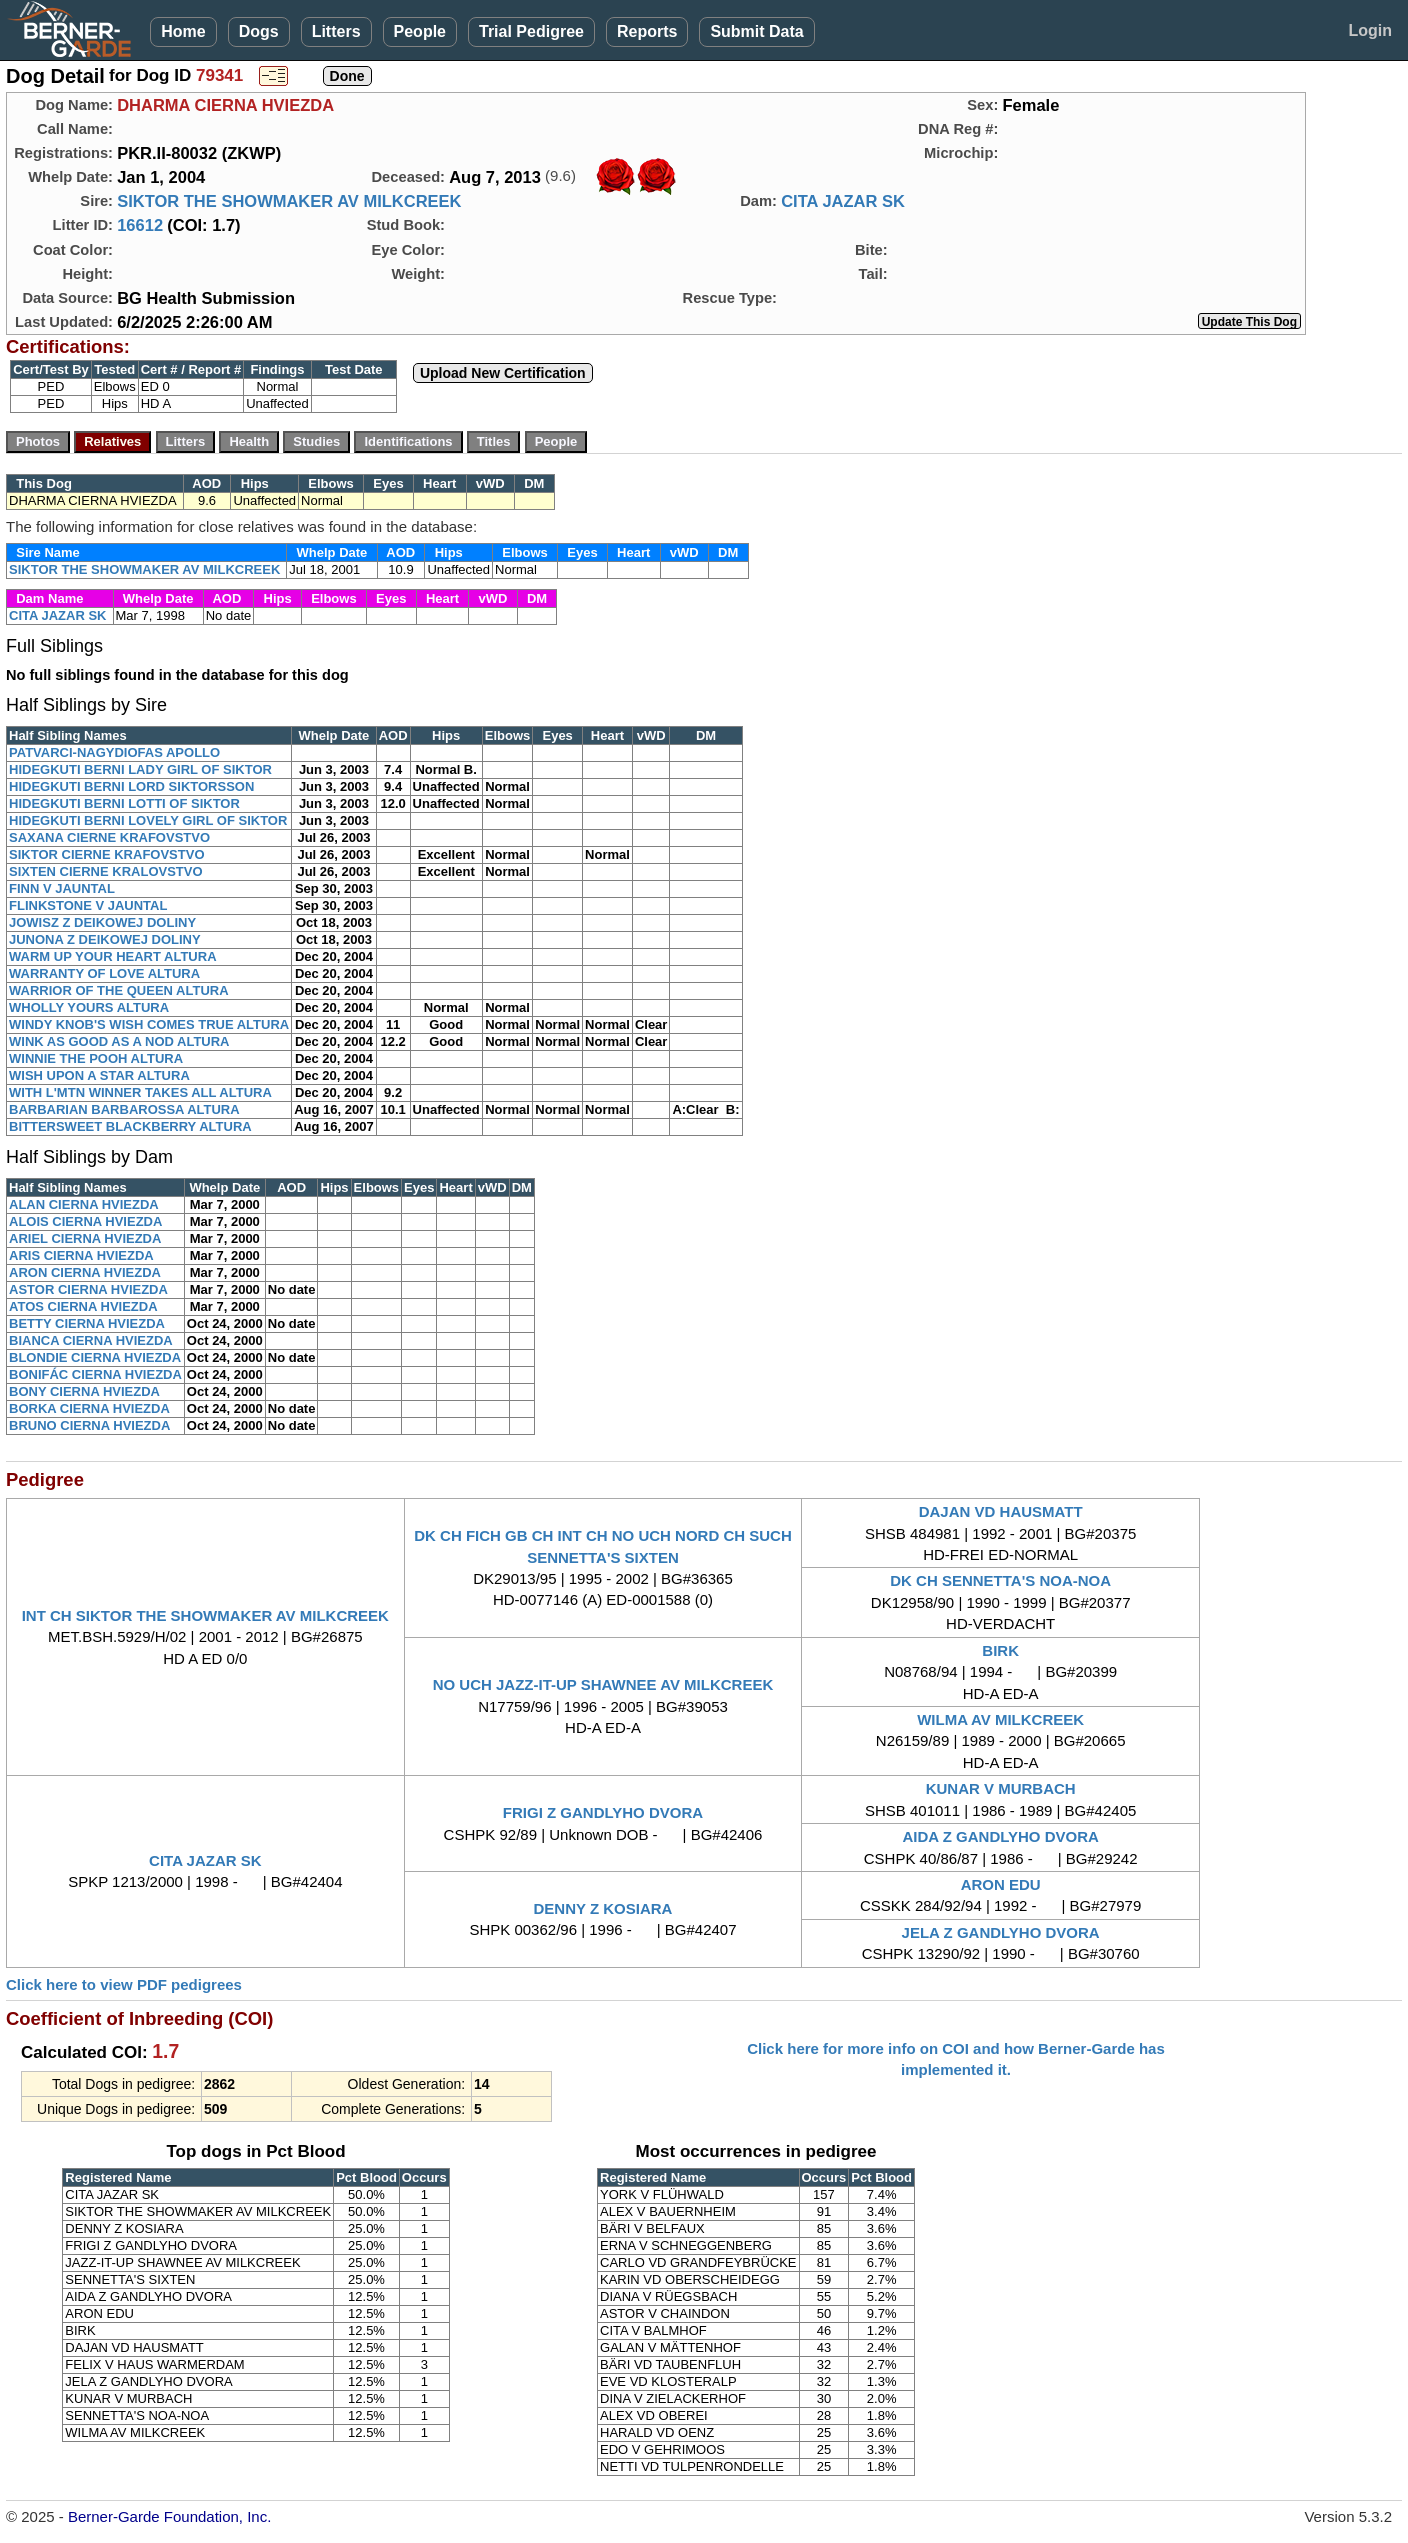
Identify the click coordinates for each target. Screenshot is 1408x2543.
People (420, 31)
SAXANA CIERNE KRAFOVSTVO (109, 837)
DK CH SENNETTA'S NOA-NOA (1000, 1580)
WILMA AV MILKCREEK (1000, 1719)
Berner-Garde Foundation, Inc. (169, 2516)
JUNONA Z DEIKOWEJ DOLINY (105, 939)
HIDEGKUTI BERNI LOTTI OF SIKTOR (124, 803)
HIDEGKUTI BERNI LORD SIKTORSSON (131, 786)
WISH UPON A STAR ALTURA (99, 1075)
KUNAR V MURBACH (1001, 1788)
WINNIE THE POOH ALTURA (96, 1058)
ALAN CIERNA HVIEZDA (84, 1204)
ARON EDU (1001, 1884)
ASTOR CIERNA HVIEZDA (88, 1289)
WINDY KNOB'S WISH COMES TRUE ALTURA (149, 1024)
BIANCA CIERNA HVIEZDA (91, 1340)
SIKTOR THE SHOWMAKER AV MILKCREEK (289, 201)
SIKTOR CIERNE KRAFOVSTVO (107, 854)
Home (183, 31)
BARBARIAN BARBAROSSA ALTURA (124, 1109)
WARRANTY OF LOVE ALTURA (104, 973)
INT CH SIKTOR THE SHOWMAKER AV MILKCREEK (205, 1615)
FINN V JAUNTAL (62, 888)
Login (1370, 30)
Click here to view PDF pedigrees (124, 1984)
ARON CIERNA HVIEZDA (85, 1272)
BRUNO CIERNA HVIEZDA (89, 1425)
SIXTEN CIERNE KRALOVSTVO (106, 871)
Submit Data (756, 31)
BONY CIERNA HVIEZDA (84, 1391)
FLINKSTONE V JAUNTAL (88, 905)
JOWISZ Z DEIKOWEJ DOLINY (102, 922)
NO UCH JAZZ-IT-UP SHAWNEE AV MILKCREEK (603, 1684)
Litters (336, 31)
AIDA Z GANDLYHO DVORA (1000, 1836)
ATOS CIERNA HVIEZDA (83, 1306)
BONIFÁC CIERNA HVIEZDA (95, 1374)
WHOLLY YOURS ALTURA (89, 1007)
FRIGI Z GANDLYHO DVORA (603, 1812)
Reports (647, 31)
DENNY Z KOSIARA (603, 1908)
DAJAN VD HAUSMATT (1001, 1511)
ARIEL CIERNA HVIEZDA (85, 1238)
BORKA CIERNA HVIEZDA (89, 1408)
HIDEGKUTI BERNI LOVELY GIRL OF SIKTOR (148, 820)
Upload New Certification (503, 373)
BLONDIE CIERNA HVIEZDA (95, 1357)
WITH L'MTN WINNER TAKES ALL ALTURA (140, 1092)
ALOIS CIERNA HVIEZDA (85, 1221)
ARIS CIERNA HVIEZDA (81, 1255)
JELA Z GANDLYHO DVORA (1001, 1932)
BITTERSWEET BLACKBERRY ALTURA (130, 1126)
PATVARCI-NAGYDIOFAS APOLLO (114, 752)
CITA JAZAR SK (843, 201)
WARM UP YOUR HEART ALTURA (113, 956)
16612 (140, 225)
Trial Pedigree (531, 31)
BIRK (1000, 1650)
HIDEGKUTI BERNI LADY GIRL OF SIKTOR (140, 769)
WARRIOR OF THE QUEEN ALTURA (119, 990)
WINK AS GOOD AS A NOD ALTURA (119, 1041)
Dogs (259, 31)
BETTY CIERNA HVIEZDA (87, 1323)
